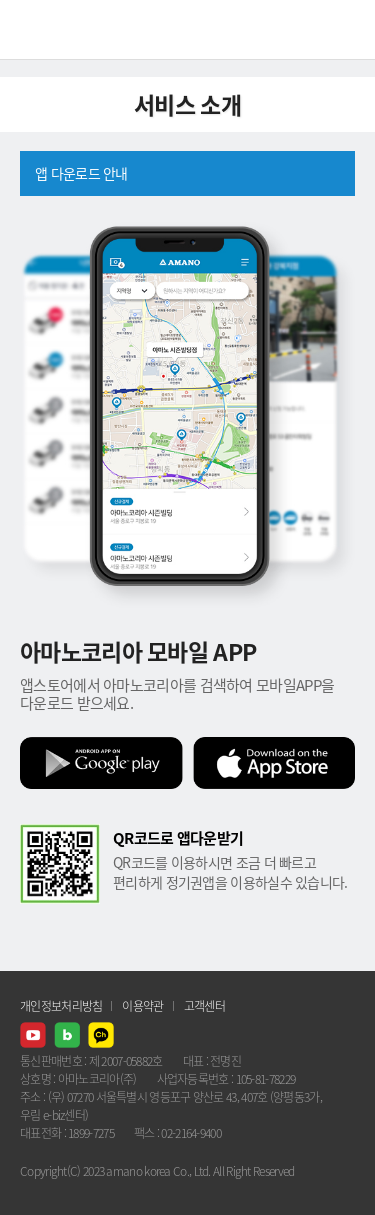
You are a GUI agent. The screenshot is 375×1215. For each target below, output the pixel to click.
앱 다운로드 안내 (81, 173)
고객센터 (204, 1006)
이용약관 (142, 1006)
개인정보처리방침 (61, 1006)
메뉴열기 (345, 30)
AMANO (69, 29)
